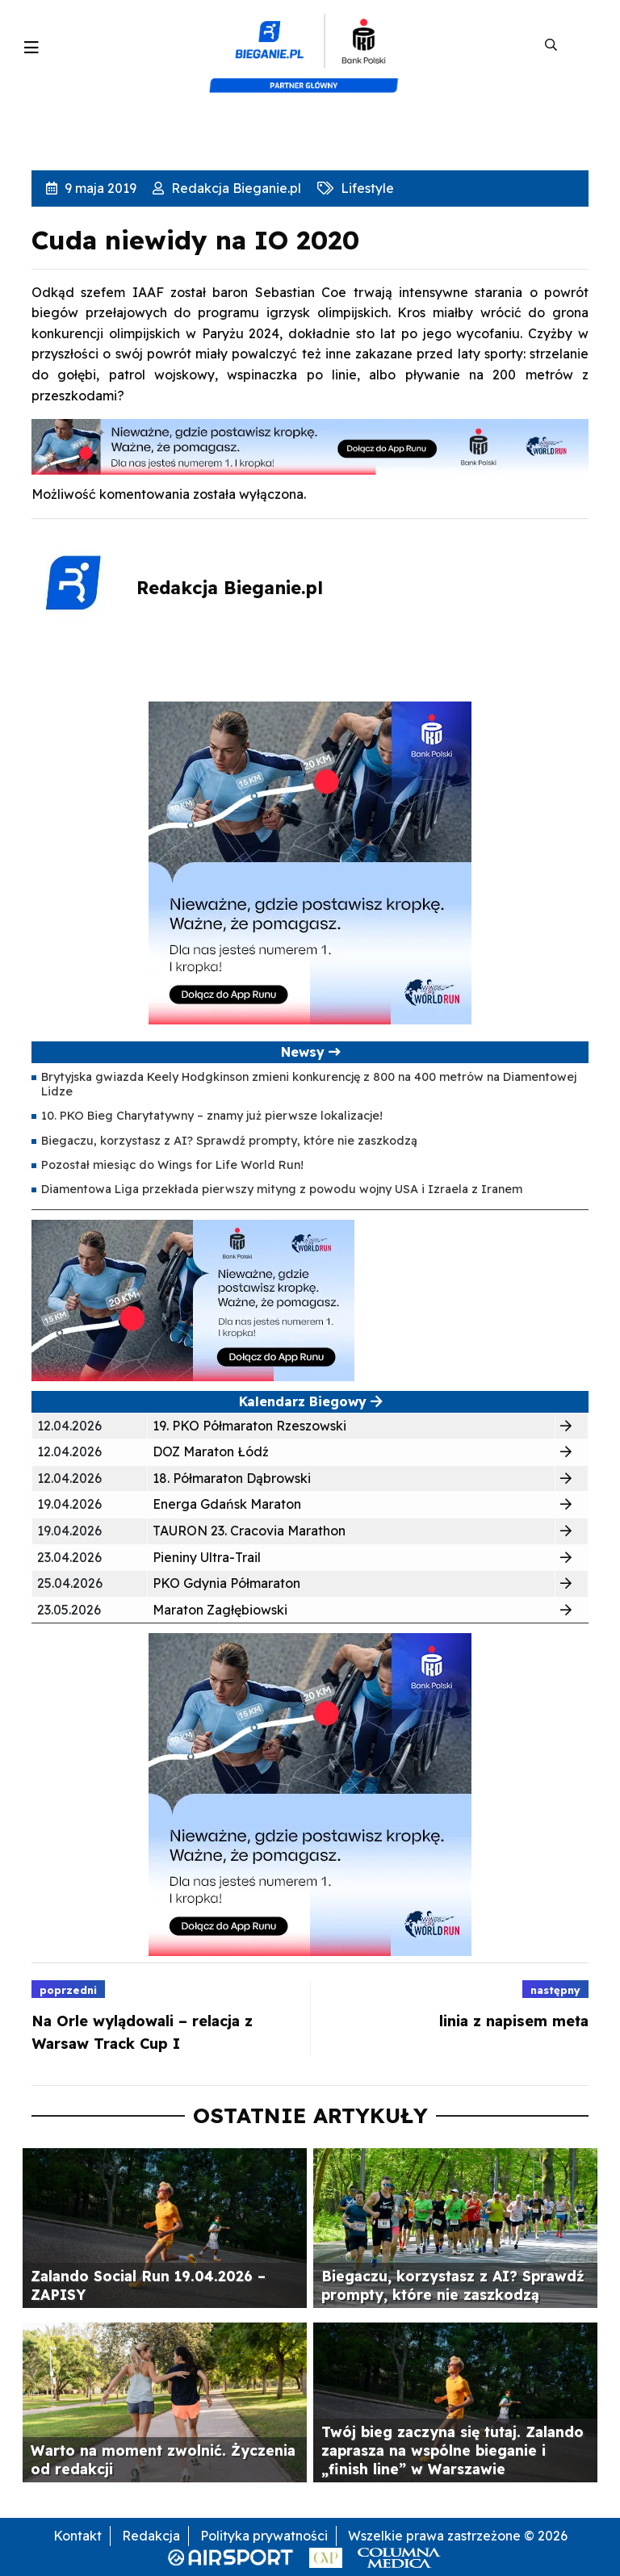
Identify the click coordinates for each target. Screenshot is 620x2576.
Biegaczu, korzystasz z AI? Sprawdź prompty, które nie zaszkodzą (229, 1140)
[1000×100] (310, 446)
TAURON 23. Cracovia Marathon (249, 1531)
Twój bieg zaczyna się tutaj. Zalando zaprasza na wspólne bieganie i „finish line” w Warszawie (452, 2450)
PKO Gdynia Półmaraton (226, 1583)
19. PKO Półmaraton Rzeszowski (249, 1426)
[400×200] (192, 1299)
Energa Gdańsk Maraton (227, 1504)
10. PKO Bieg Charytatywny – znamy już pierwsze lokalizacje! (212, 1115)
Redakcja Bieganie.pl (234, 188)
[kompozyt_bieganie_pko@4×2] (310, 45)
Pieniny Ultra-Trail (207, 1557)
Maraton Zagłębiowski (220, 1610)
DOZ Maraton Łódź (211, 1451)
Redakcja (151, 2536)
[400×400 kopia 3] (310, 861)
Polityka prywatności (264, 2536)
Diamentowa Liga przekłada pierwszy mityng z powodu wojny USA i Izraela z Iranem (281, 1189)
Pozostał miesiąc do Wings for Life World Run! (172, 1165)
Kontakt (77, 2536)
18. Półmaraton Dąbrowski (232, 1478)
